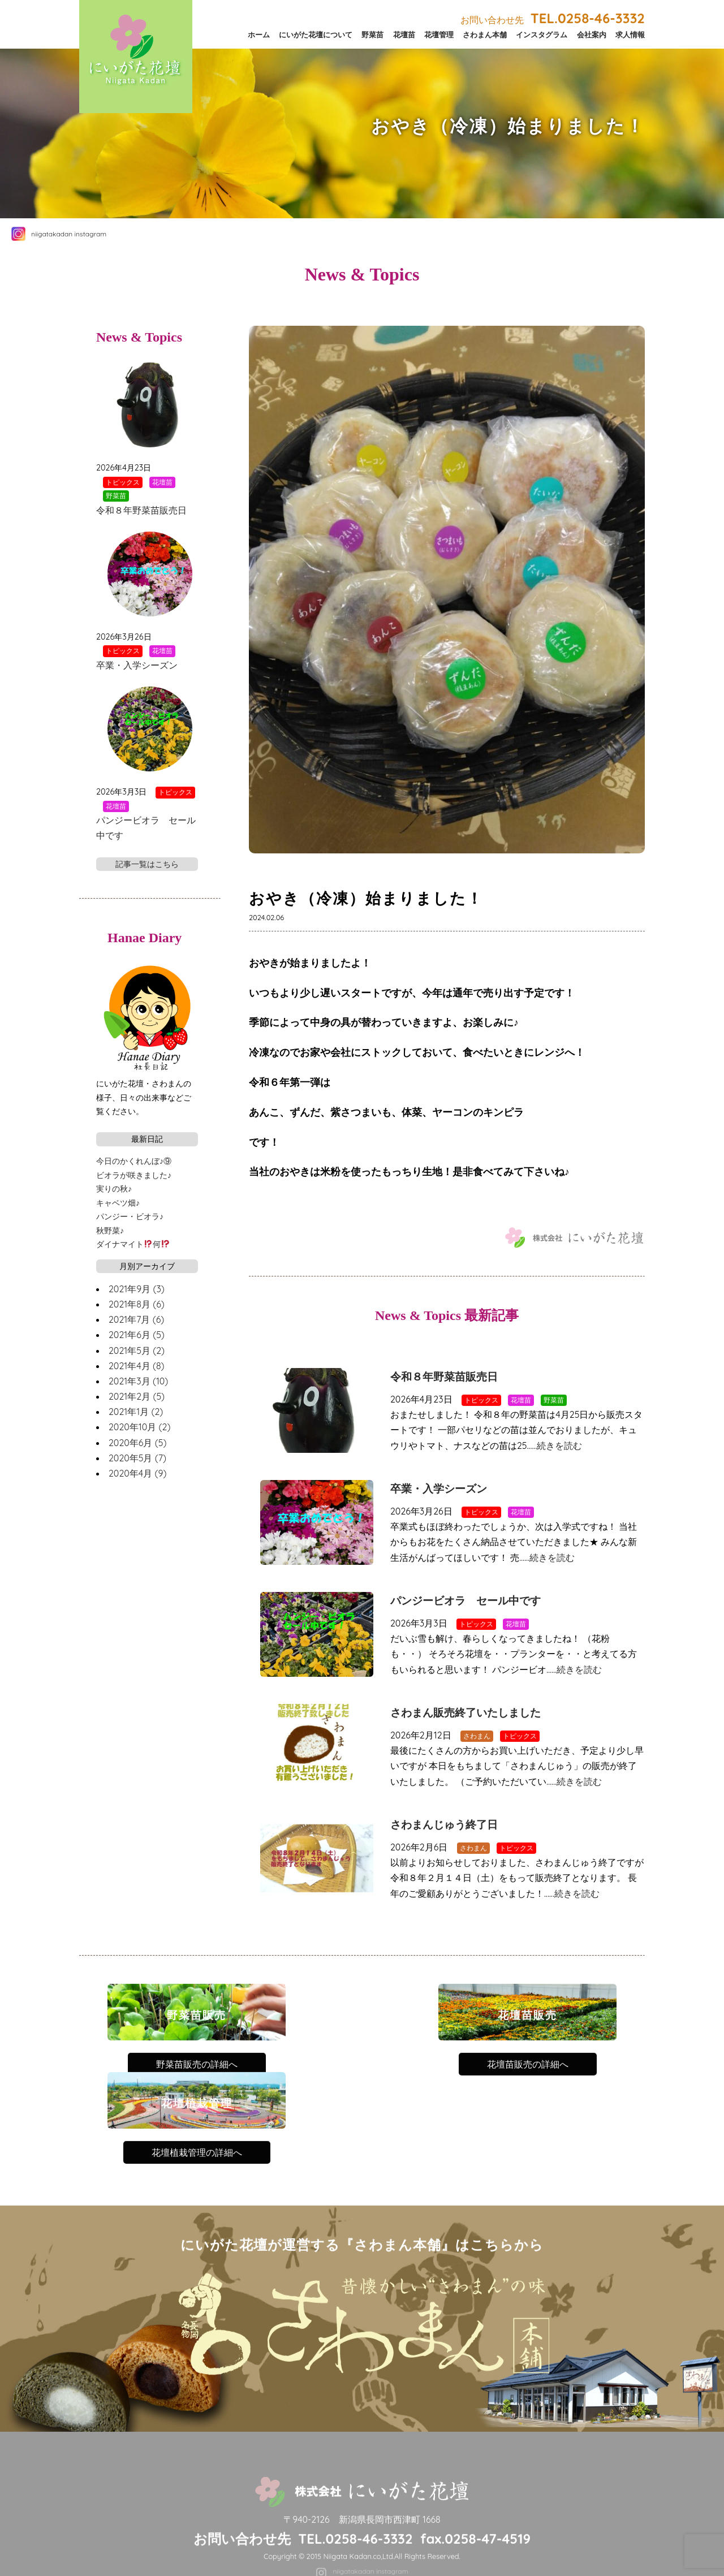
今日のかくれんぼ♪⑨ (133, 1161)
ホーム (259, 34)
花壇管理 (439, 34)
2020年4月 (137, 1473)
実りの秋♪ (114, 1189)
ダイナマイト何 (133, 1244)
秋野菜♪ (110, 1231)
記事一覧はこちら (147, 864)
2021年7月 (136, 1319)
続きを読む (559, 1445)
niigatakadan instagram (68, 234)
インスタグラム (541, 34)
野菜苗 (372, 34)
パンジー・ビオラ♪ (129, 1216)
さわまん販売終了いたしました (465, 1713)
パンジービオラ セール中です (465, 1601)
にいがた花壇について (315, 34)
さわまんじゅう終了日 (444, 1825)
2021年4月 (137, 1365)
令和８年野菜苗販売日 (444, 1377)
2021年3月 (138, 1381)
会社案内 (591, 34)
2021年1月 (136, 1411)
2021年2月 (137, 1396)
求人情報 (630, 34)
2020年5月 (137, 1458)
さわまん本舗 (485, 34)
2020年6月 (137, 1442)
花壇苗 (404, 34)
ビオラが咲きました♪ (133, 1175)
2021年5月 (137, 1350)
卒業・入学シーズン (438, 1489)
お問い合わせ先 (552, 19)
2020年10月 (139, 1426)
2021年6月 (137, 1334)
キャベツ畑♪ (118, 1203)
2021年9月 (137, 1289)
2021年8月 (137, 1304)
